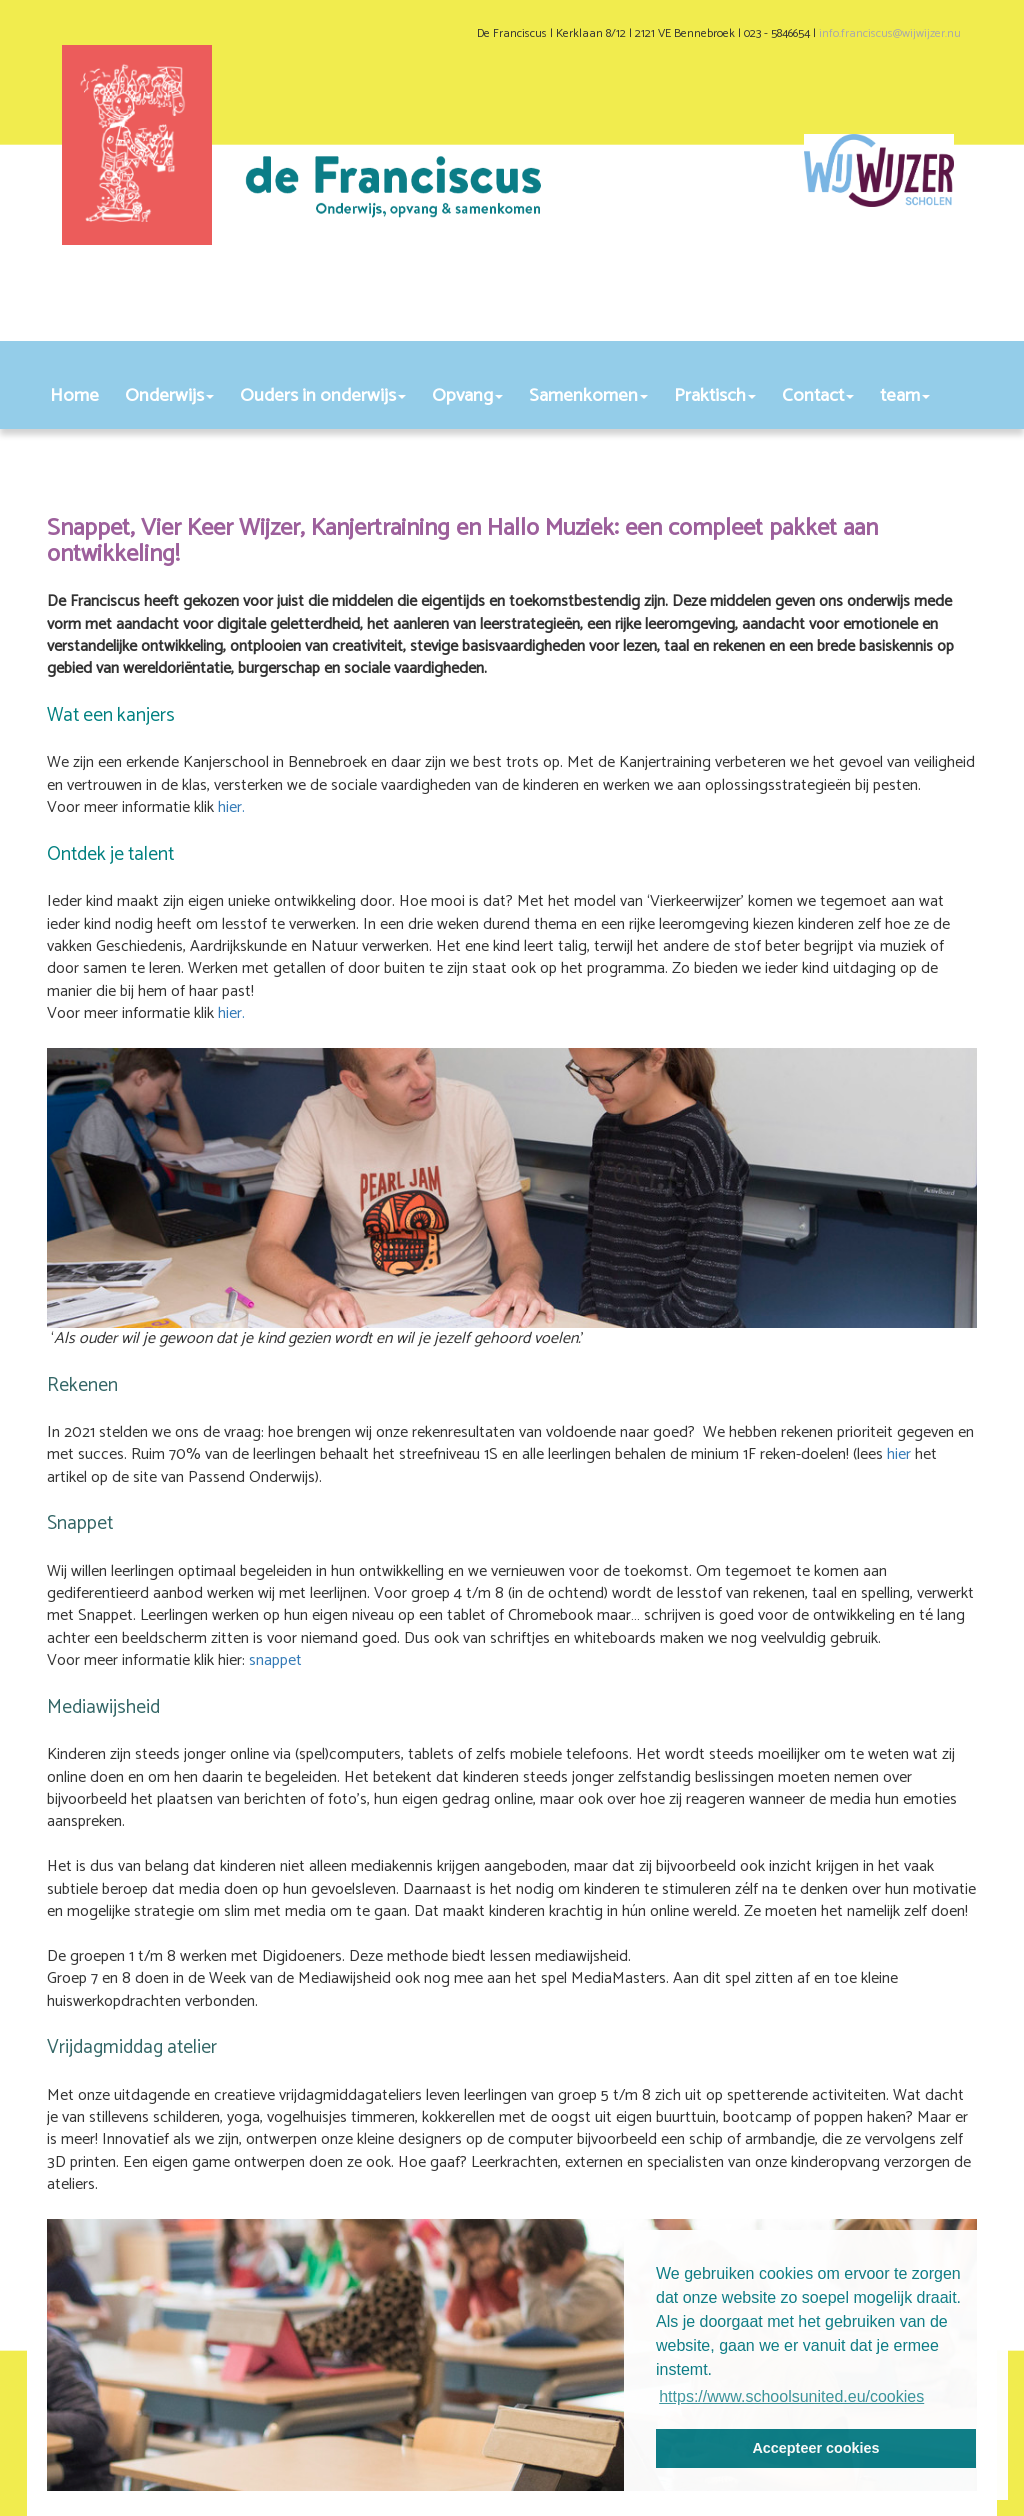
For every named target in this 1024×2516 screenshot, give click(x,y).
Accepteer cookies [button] (815, 2448)
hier (899, 1454)
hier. (233, 807)
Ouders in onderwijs (323, 396)
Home (74, 396)
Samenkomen (588, 396)
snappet (275, 1660)
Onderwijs (169, 396)
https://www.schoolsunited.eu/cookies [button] (791, 2396)
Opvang (467, 396)
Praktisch (715, 396)
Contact (818, 396)
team (905, 396)
